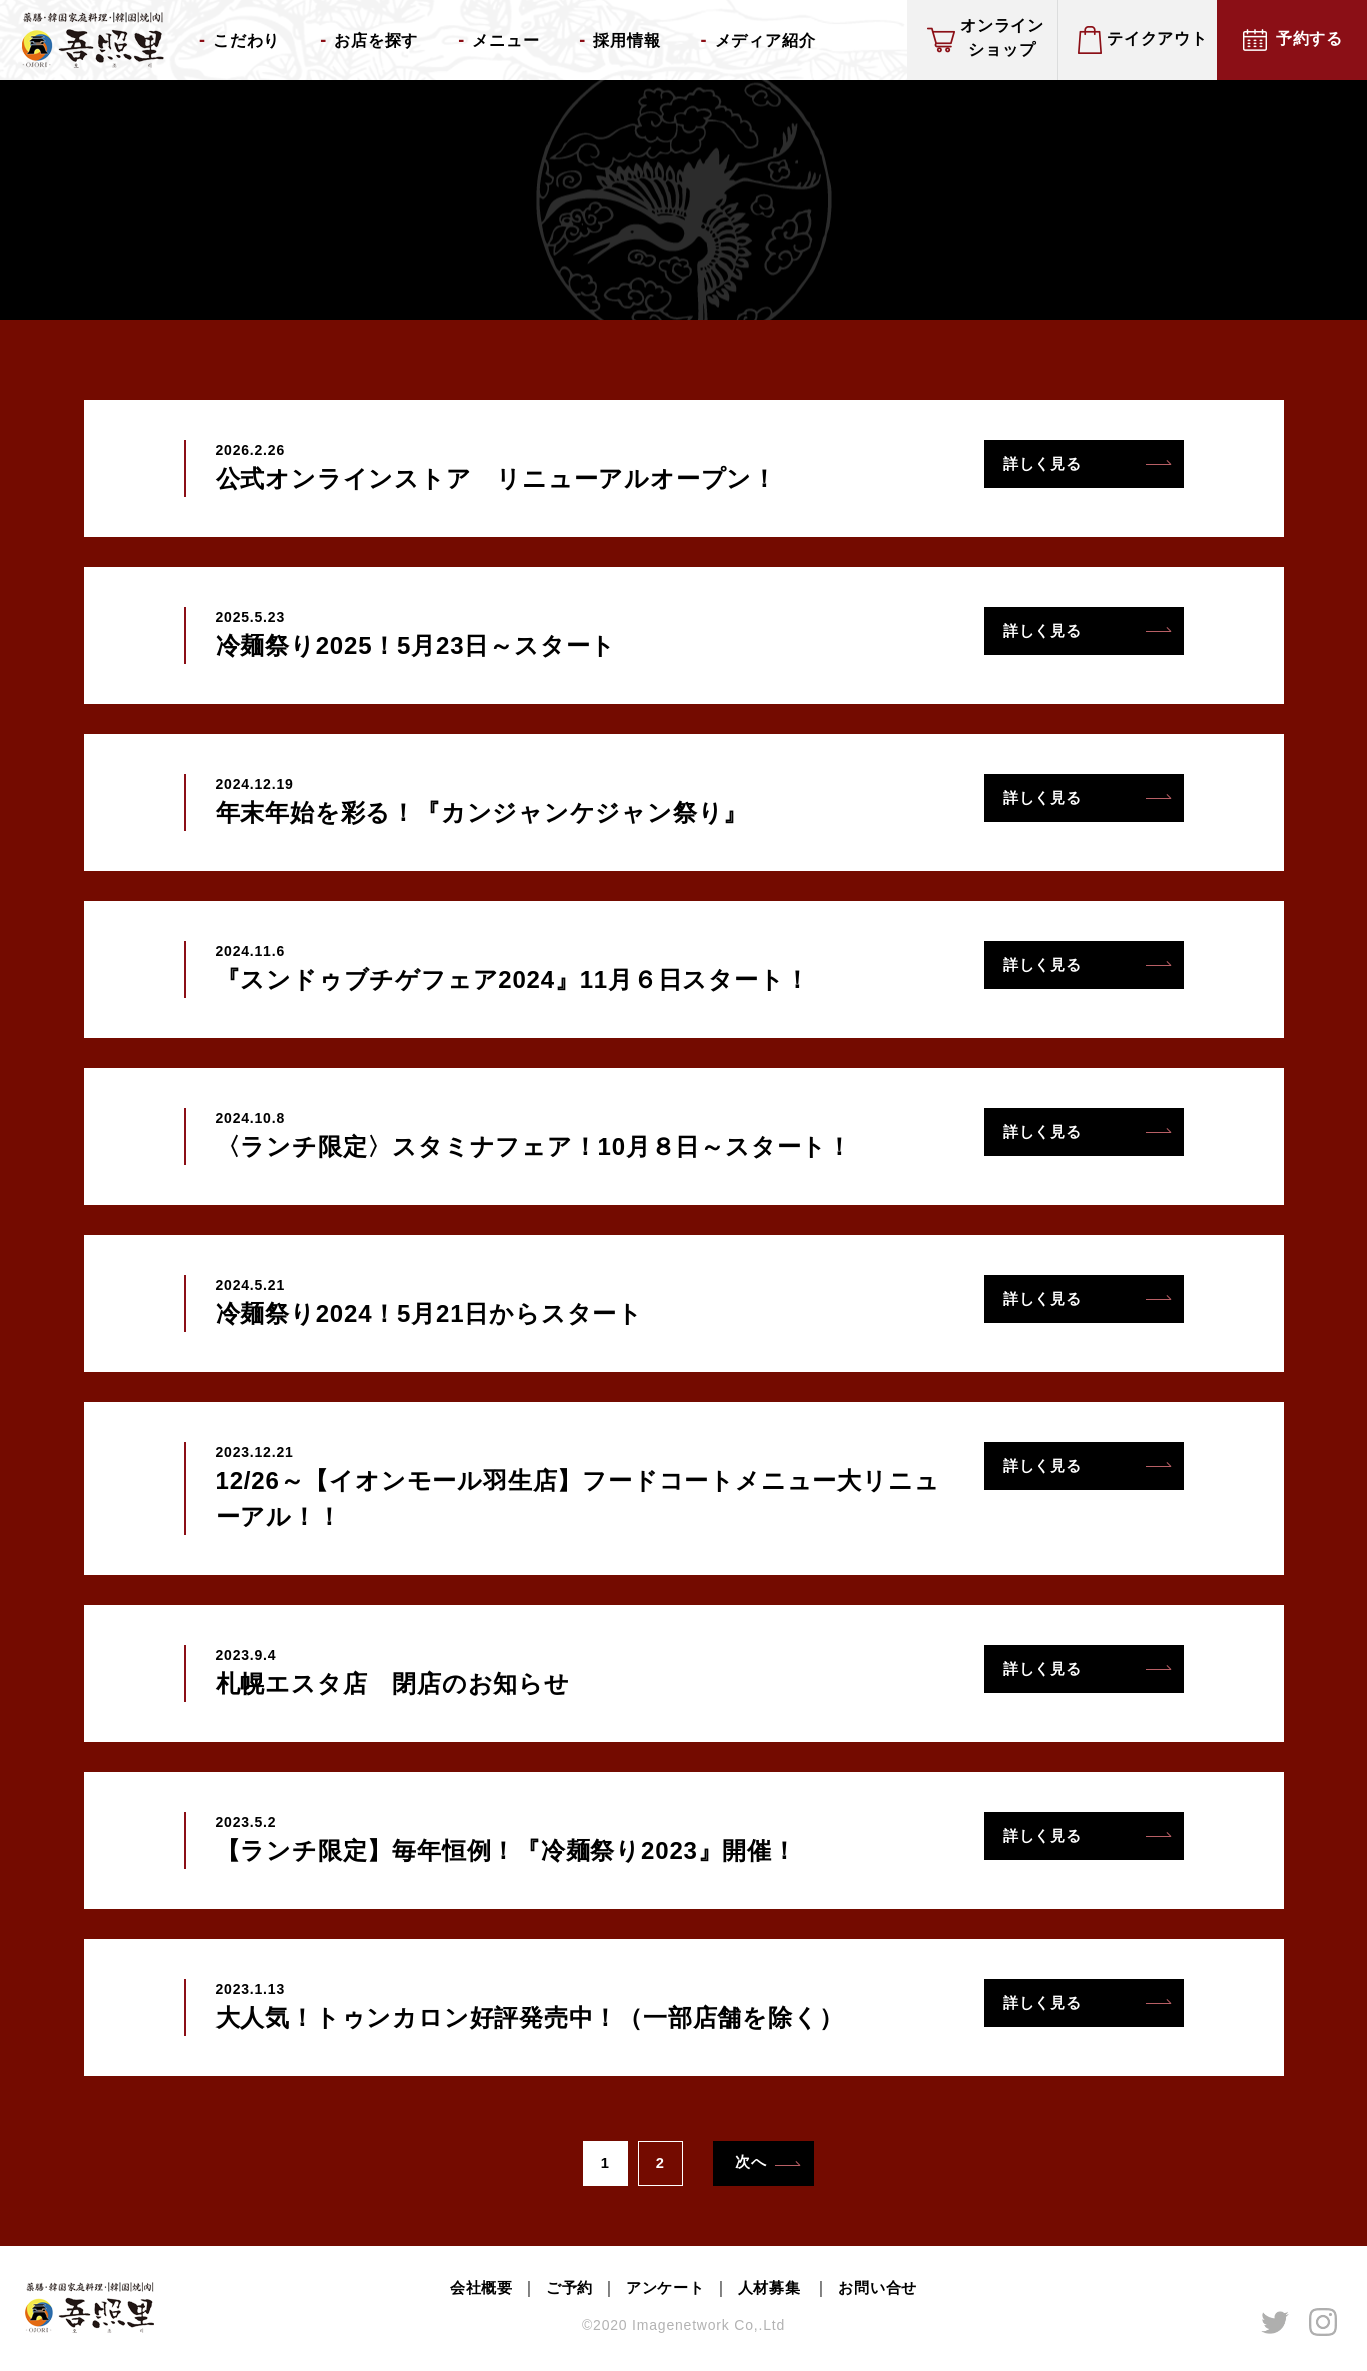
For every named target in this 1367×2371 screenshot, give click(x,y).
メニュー (505, 40)
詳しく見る (1048, 466)
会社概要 (472, 2292)
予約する (1309, 38)
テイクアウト (1157, 38)
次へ (755, 2164)
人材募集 (775, 2292)
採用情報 (626, 40)
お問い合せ (886, 2292)
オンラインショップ (1002, 37)
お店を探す (376, 40)
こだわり (246, 40)
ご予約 (564, 2292)
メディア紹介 (765, 40)
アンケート (664, 2292)
